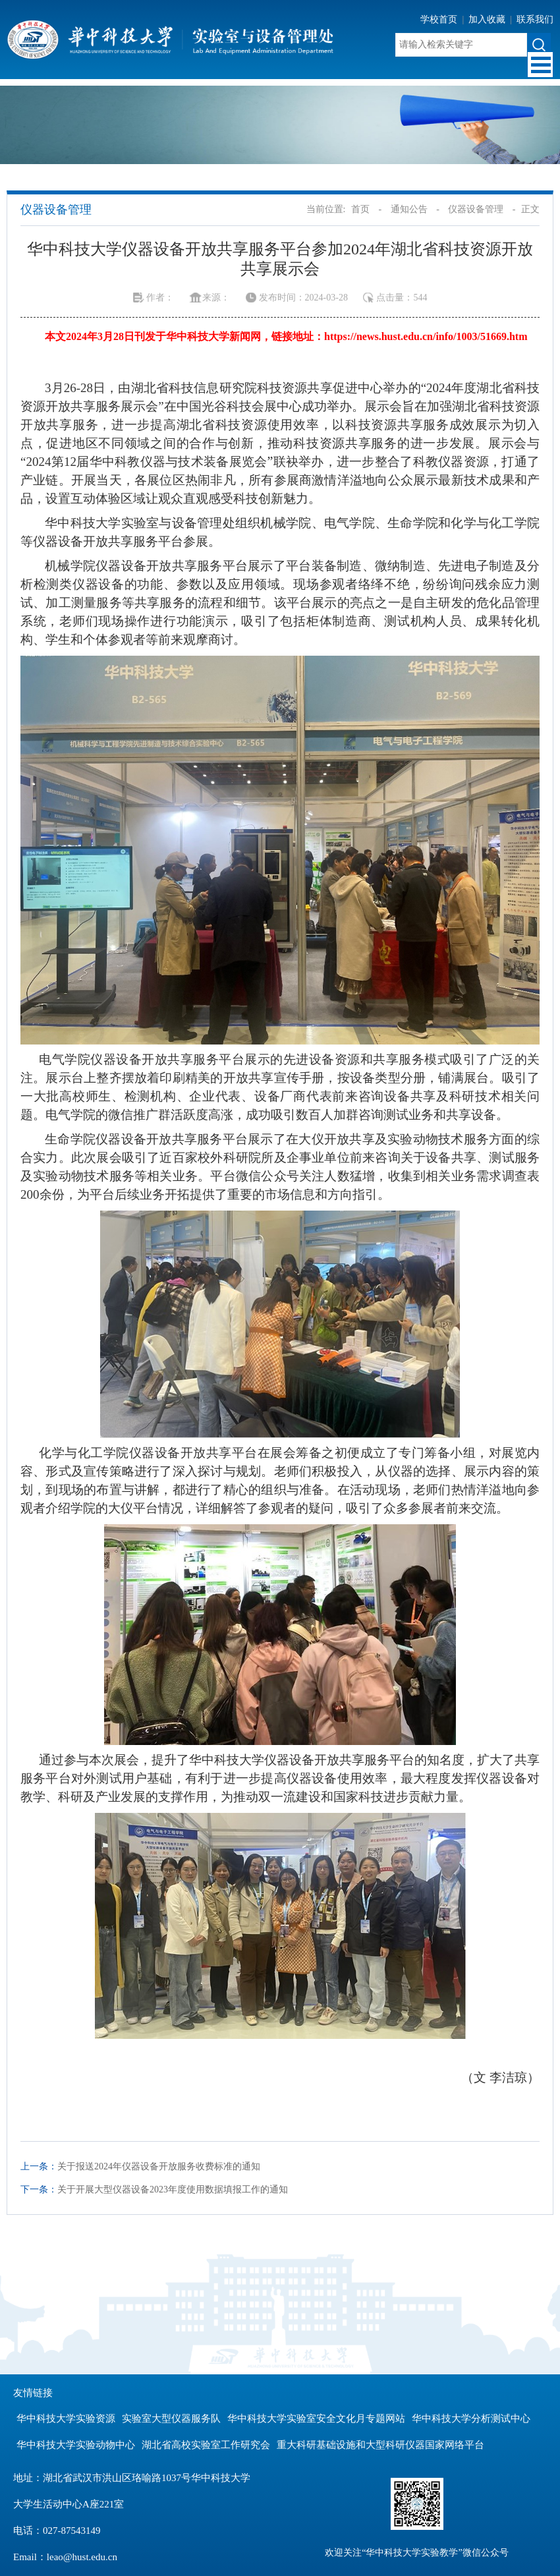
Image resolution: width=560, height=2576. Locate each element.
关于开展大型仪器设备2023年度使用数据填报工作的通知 (172, 2189)
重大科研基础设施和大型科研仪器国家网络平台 (380, 2445)
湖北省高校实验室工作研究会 (206, 2445)
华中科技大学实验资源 (65, 2418)
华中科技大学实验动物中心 (75, 2445)
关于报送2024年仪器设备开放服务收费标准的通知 (158, 2166)
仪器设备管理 (475, 209)
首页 (360, 209)
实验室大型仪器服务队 (171, 2418)
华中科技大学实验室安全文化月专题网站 (316, 2418)
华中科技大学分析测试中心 (471, 2418)
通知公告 (409, 209)
